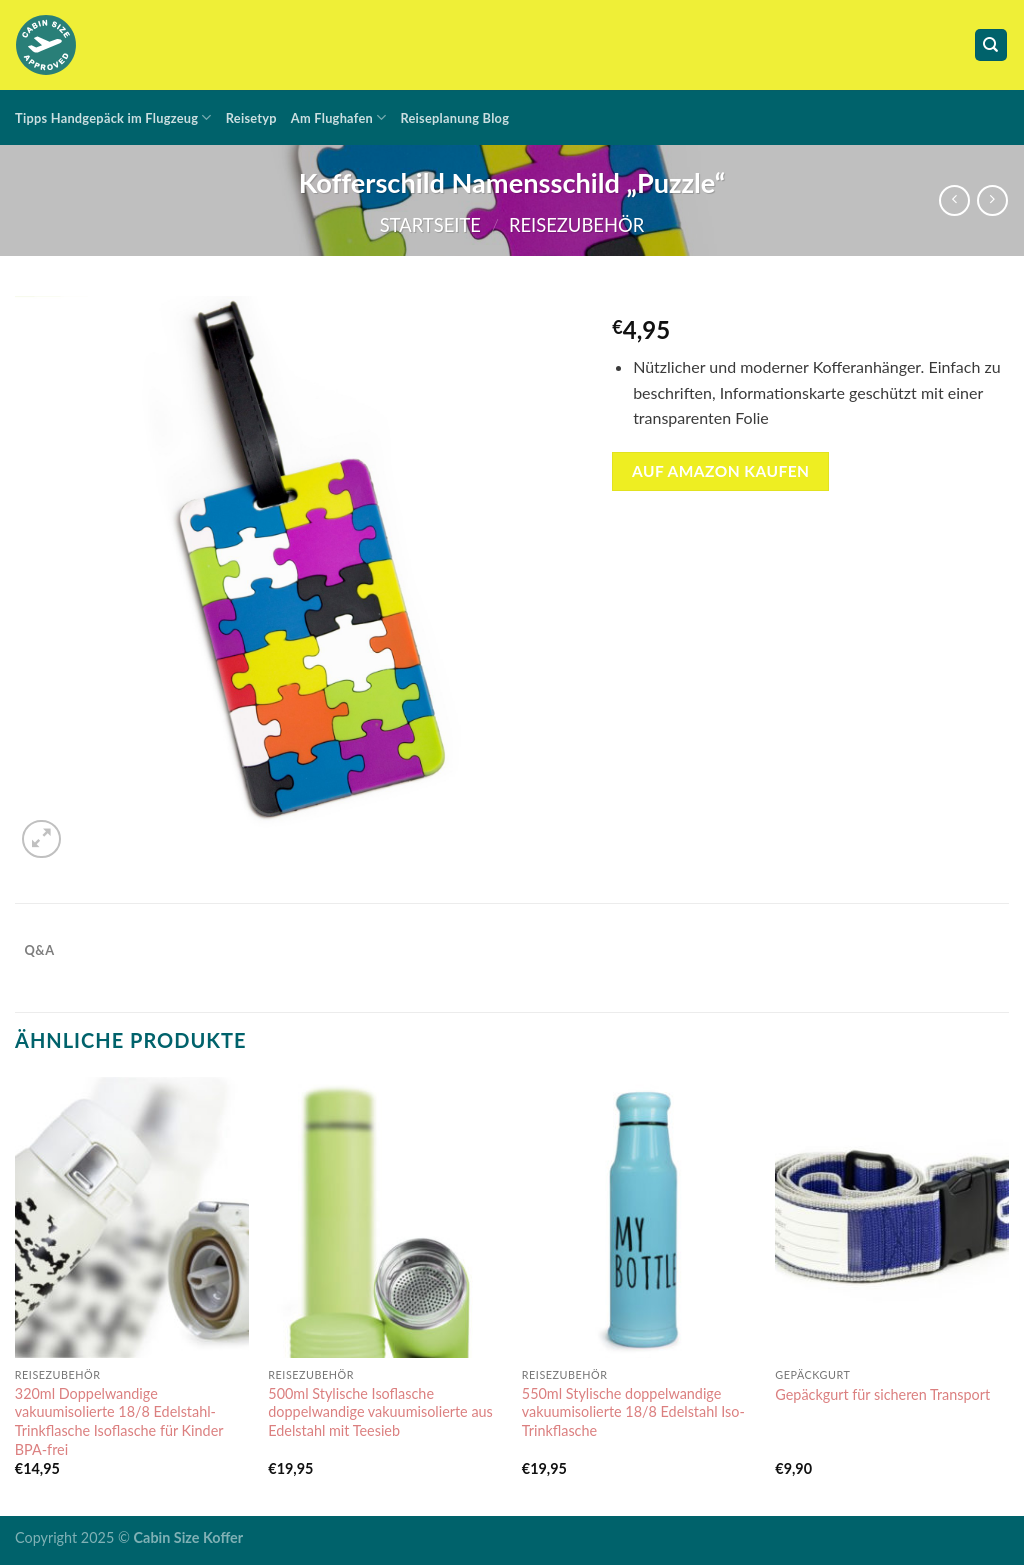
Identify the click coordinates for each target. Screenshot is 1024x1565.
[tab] (39, 950)
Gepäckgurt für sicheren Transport (882, 1394)
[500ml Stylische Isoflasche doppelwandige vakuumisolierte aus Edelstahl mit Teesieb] (385, 1217)
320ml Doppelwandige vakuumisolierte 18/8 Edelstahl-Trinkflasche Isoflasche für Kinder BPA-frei (119, 1421)
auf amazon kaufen (721, 471)
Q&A (40, 950)
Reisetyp (251, 118)
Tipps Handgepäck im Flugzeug (113, 117)
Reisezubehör (576, 225)
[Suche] (991, 45)
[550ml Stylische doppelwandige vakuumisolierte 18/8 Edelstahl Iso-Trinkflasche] (639, 1217)
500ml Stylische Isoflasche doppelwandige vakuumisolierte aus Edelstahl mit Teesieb (380, 1412)
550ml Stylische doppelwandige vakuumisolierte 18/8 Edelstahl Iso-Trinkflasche (633, 1412)
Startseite (430, 225)
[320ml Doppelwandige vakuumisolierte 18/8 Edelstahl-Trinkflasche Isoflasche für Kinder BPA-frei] (132, 1217)
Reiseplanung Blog (454, 118)
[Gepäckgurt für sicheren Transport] (892, 1217)
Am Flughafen (339, 117)
